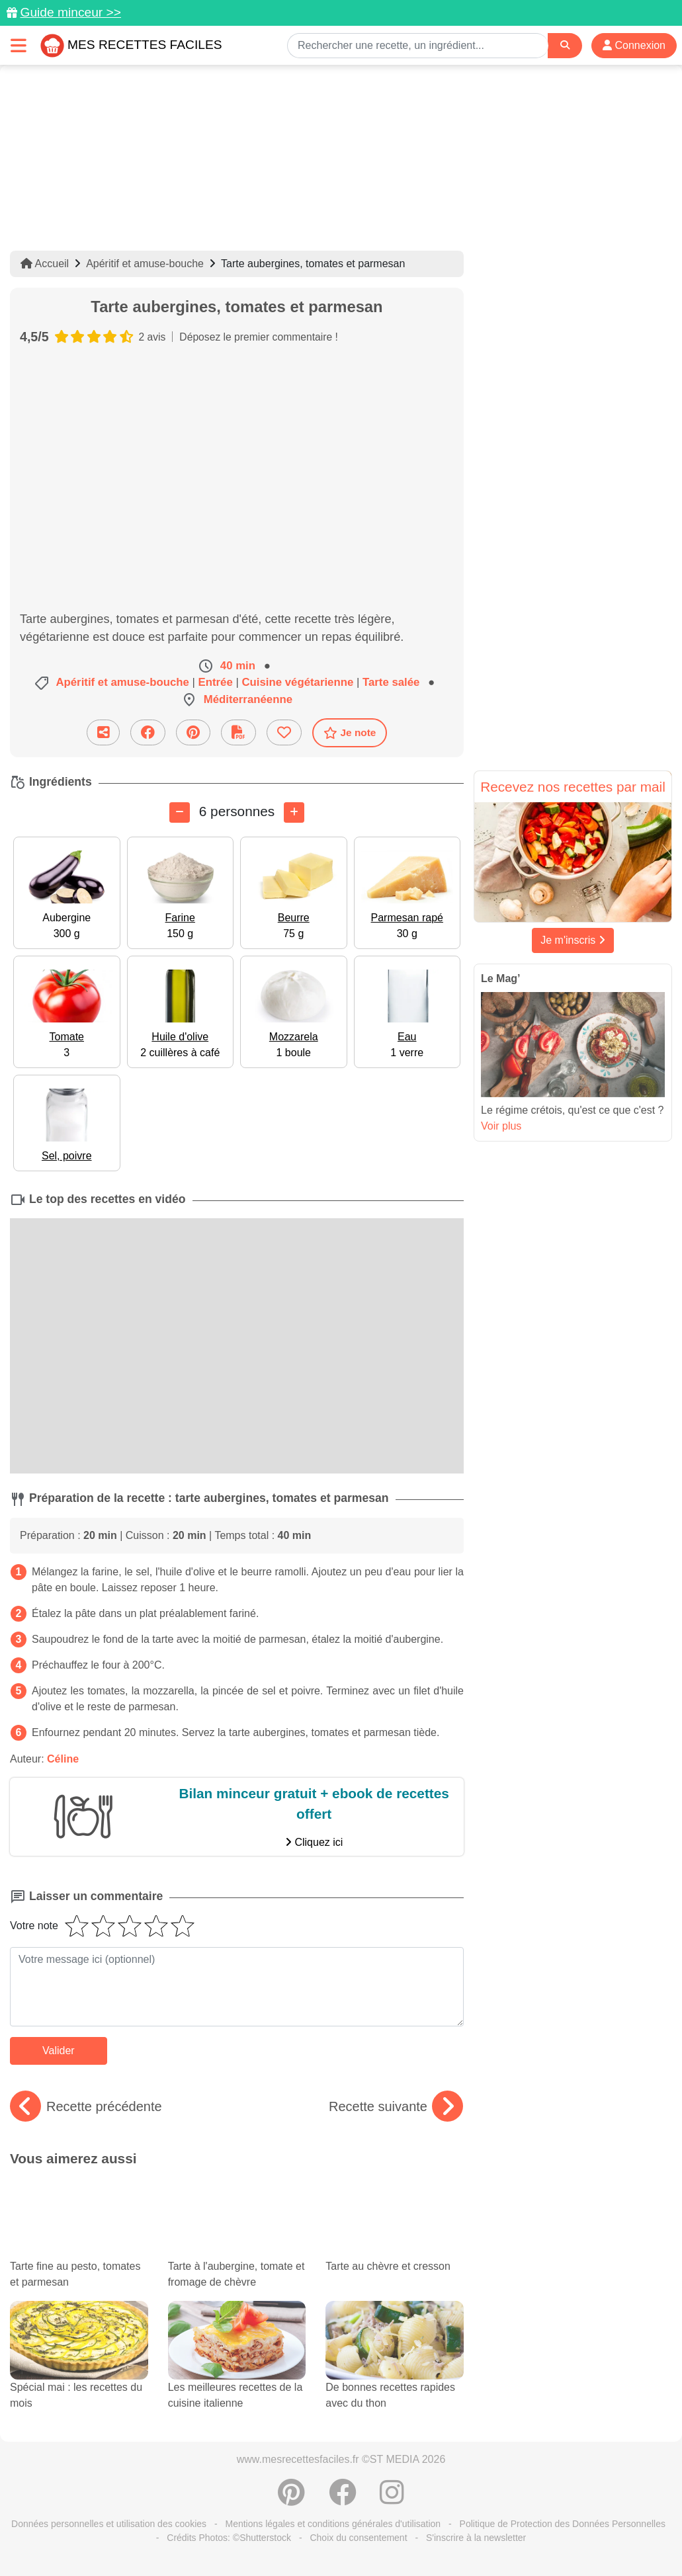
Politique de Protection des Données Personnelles (562, 2523)
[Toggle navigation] (18, 45)
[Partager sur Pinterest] (193, 732)
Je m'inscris (572, 940)
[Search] (565, 45)
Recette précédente (86, 2106)
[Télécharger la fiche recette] (238, 732)
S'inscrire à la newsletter (476, 2537)
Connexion (634, 45)
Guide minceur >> (70, 12)
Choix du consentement (358, 2537)
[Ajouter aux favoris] (284, 732)
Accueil (45, 263)
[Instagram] (392, 2499)
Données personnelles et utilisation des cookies (108, 2523)
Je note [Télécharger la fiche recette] (349, 733)
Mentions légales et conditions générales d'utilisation (333, 2523)
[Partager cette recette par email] (103, 732)
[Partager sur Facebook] (147, 732)
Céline (63, 1759)
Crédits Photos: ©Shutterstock (229, 2537)
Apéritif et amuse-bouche (145, 263)
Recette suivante (396, 2106)
